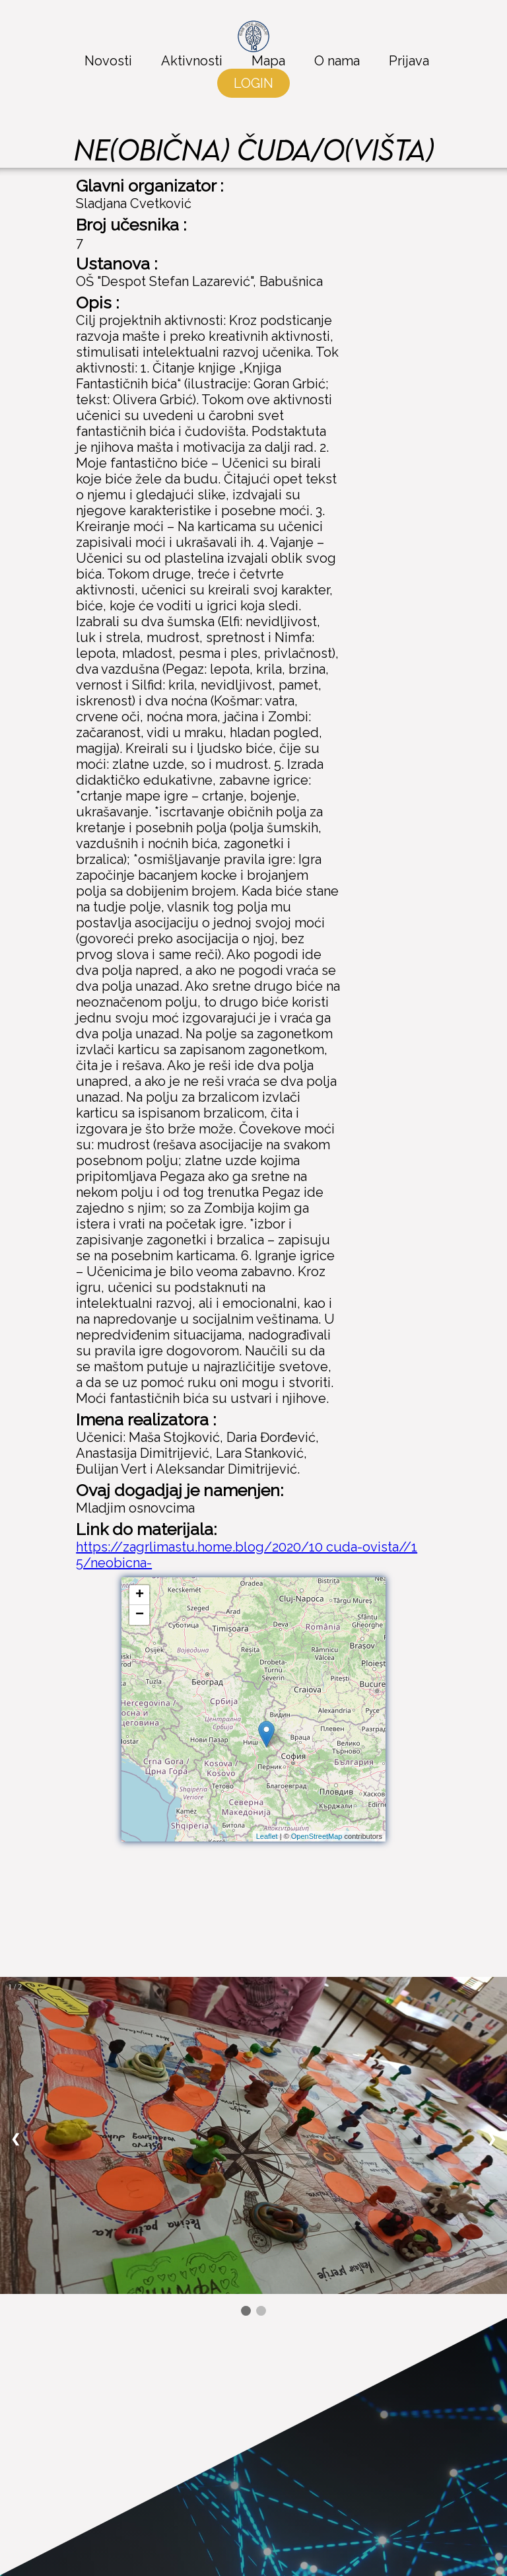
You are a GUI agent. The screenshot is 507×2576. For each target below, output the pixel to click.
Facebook (361, 2403)
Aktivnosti (191, 61)
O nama (337, 61)
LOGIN (253, 83)
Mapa (268, 61)
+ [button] (139, 1595)
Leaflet (267, 1836)
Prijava (409, 61)
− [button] (139, 1615)
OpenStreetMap (317, 1836)
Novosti (108, 61)
